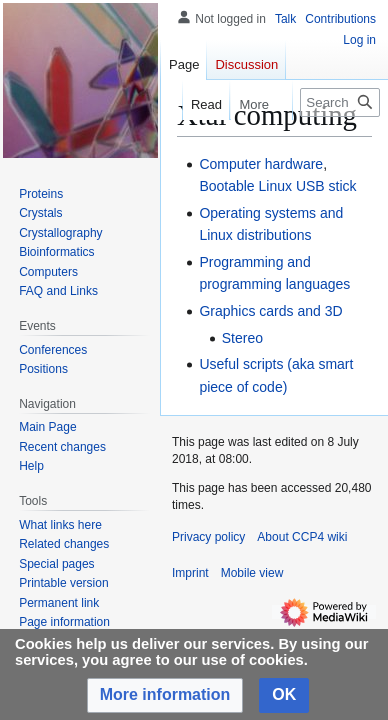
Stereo (242, 338)
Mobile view (252, 573)
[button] (165, 695)
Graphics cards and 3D (270, 311)
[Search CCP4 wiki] (340, 102)
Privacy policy (208, 537)
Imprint (190, 573)
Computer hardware (261, 164)
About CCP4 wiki (302, 537)
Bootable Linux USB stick (277, 186)
